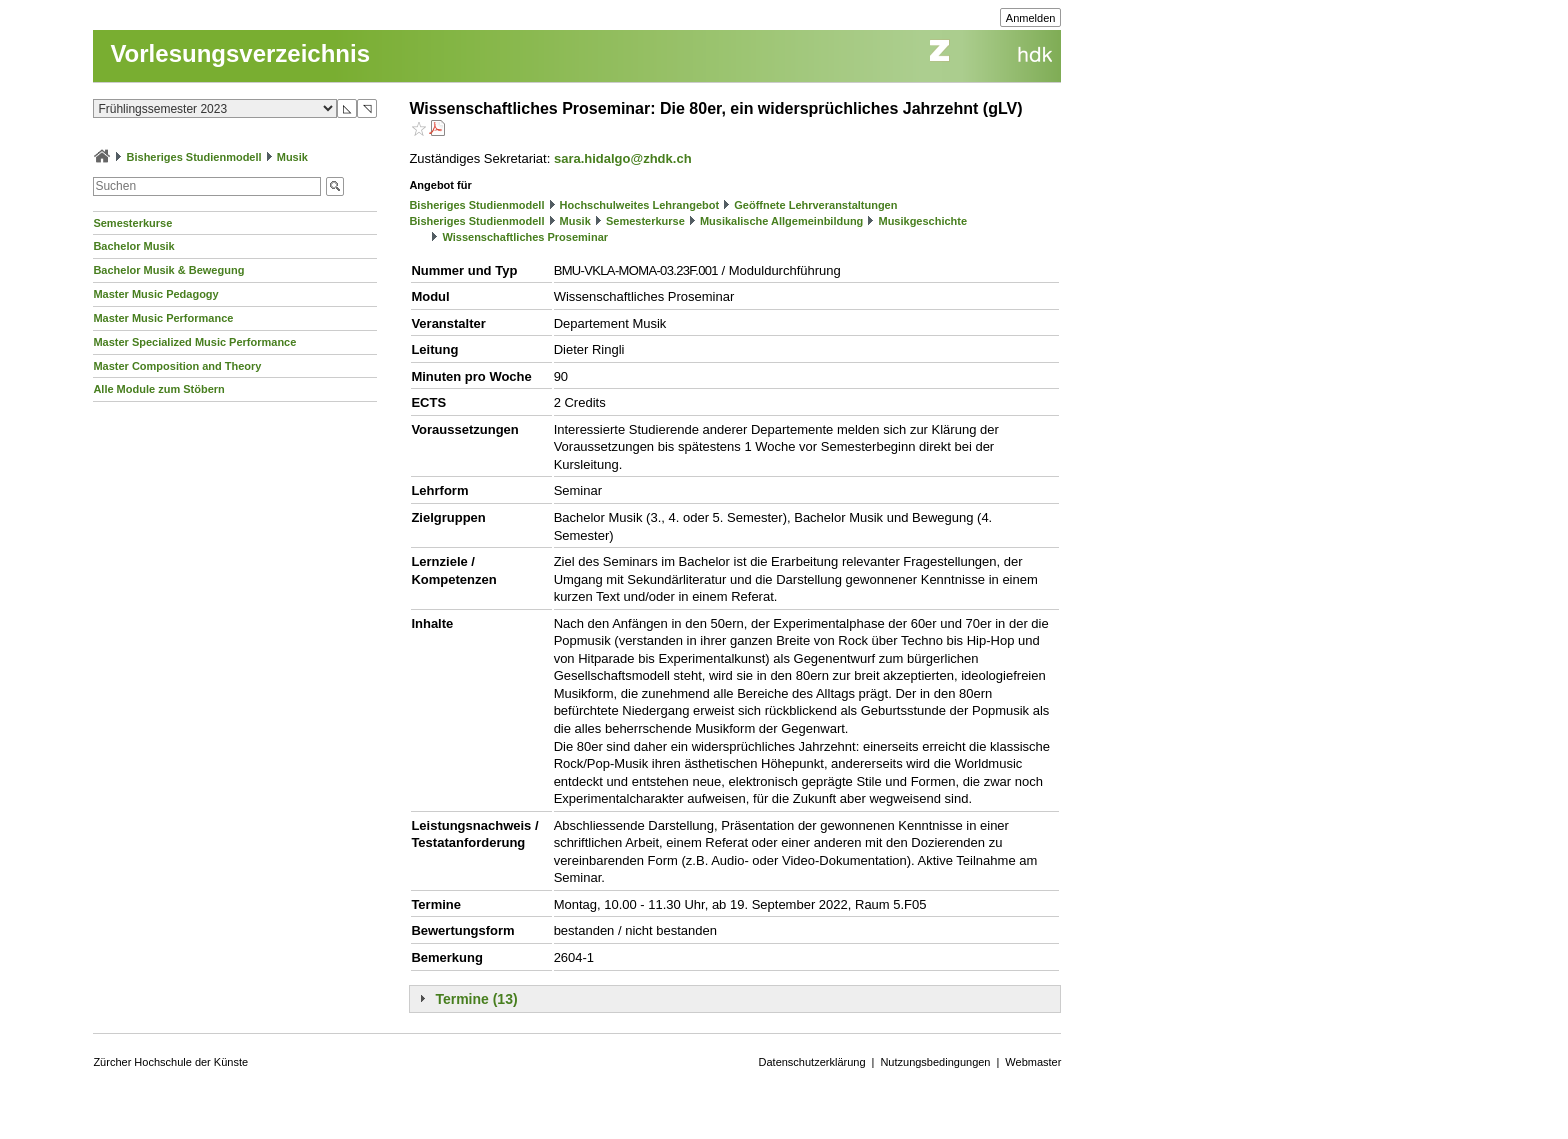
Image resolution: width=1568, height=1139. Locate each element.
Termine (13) (476, 999)
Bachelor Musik (133, 246)
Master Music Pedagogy (155, 294)
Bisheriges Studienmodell (194, 157)
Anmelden (1031, 18)
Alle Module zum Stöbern (158, 389)
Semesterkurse (132, 223)
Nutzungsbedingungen (935, 1062)
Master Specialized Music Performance (194, 342)
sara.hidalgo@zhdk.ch (623, 158)
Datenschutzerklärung (812, 1062)
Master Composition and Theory (177, 366)
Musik (292, 157)
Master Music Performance (163, 318)
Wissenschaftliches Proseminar (525, 237)
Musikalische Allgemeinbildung (781, 221)
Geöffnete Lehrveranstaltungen (815, 205)
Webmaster (1033, 1062)
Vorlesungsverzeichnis (240, 53)
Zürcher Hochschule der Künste (170, 1062)
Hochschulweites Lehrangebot (640, 205)
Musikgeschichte (922, 221)
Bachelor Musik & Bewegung (168, 270)
